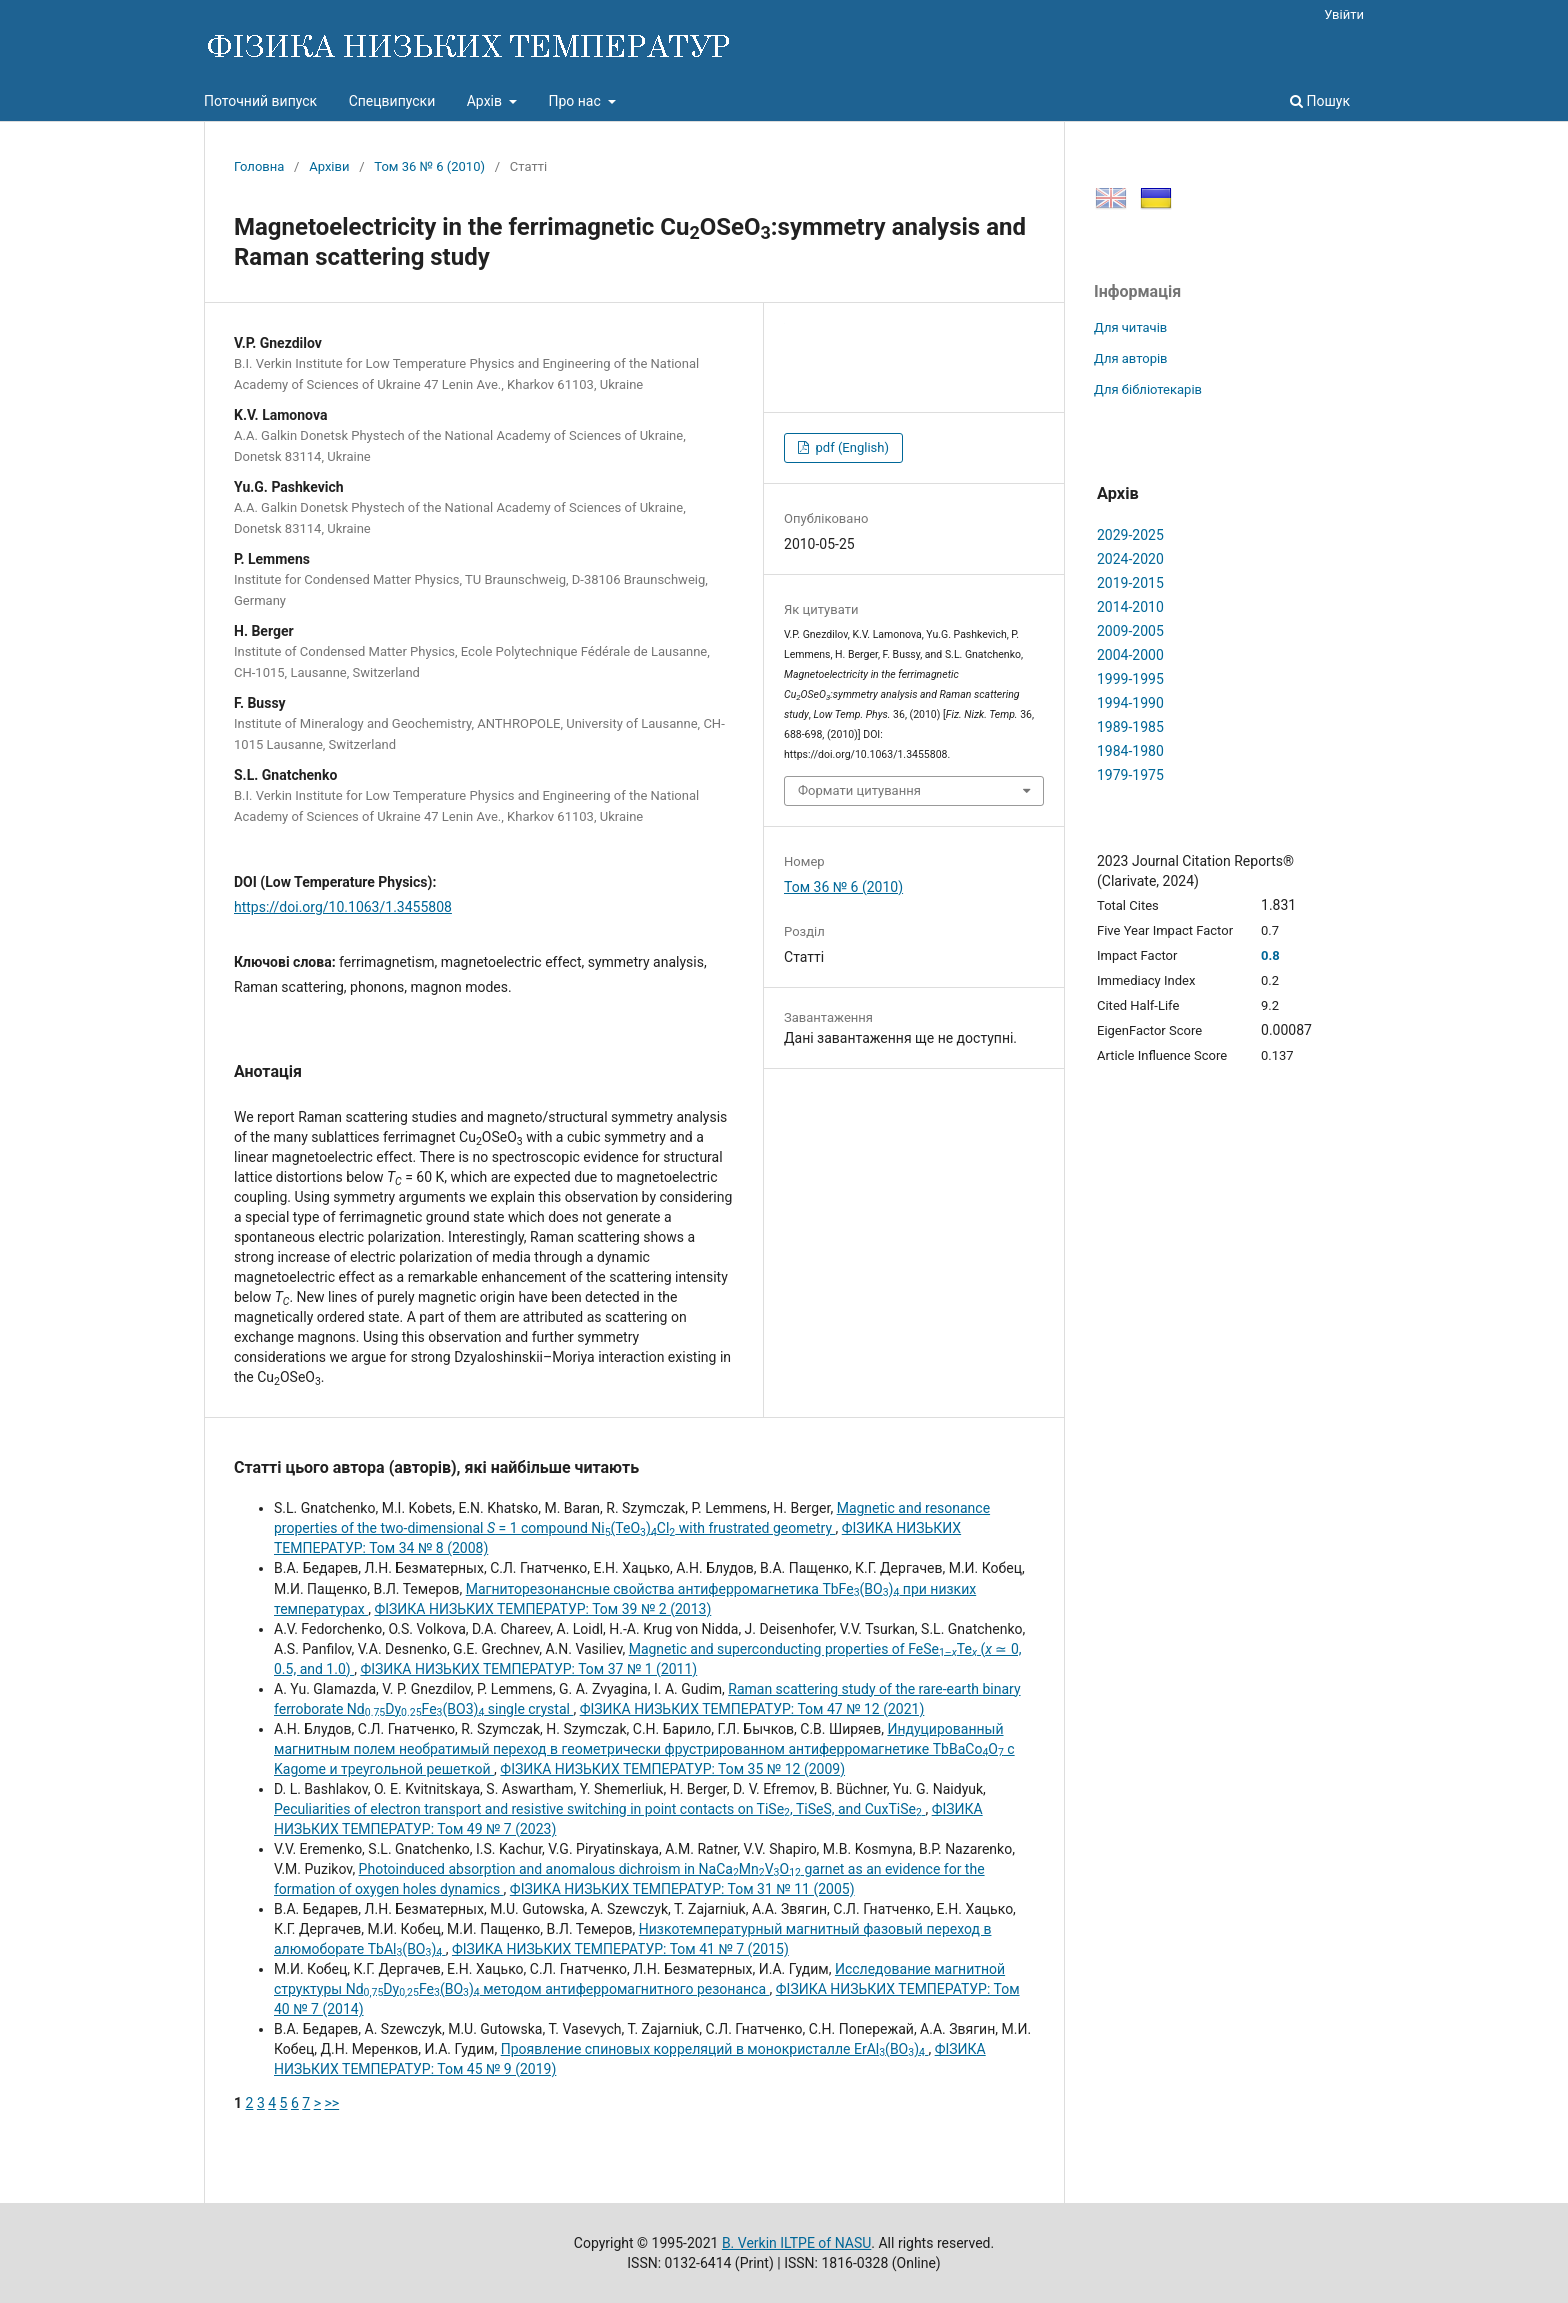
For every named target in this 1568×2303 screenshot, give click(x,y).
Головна (259, 166)
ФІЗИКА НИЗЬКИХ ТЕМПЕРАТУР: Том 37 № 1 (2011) (528, 1669)
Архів (486, 101)
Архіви (329, 166)
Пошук (1320, 101)
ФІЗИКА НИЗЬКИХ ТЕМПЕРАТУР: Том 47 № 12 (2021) (752, 1709)
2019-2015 (1130, 583)
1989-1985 (1130, 727)
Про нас (576, 101)
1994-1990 (1130, 703)
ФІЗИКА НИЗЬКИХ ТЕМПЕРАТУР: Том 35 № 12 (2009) (672, 1769)
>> (332, 2103)
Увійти (1344, 14)
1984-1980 (1130, 751)
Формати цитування (859, 790)
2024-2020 (1130, 559)
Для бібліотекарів (1148, 389)
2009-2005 (1130, 631)
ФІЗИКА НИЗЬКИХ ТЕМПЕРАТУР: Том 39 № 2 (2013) (542, 1609)
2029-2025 (1130, 535)
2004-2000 (1130, 655)
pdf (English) (850, 447)
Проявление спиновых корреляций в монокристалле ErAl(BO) (715, 2049)
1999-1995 (1130, 679)
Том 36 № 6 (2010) (429, 166)
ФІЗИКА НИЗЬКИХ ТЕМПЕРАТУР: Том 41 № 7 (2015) (620, 1949)
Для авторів (1131, 358)
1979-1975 (1130, 775)
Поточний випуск (260, 101)
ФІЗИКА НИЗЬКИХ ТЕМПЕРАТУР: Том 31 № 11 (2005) (682, 1889)
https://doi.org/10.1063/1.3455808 (343, 907)
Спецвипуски (392, 101)
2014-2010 (1130, 607)
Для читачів (1130, 327)
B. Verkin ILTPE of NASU (796, 2243)
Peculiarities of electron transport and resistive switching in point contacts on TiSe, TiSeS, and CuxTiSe (599, 1809)
